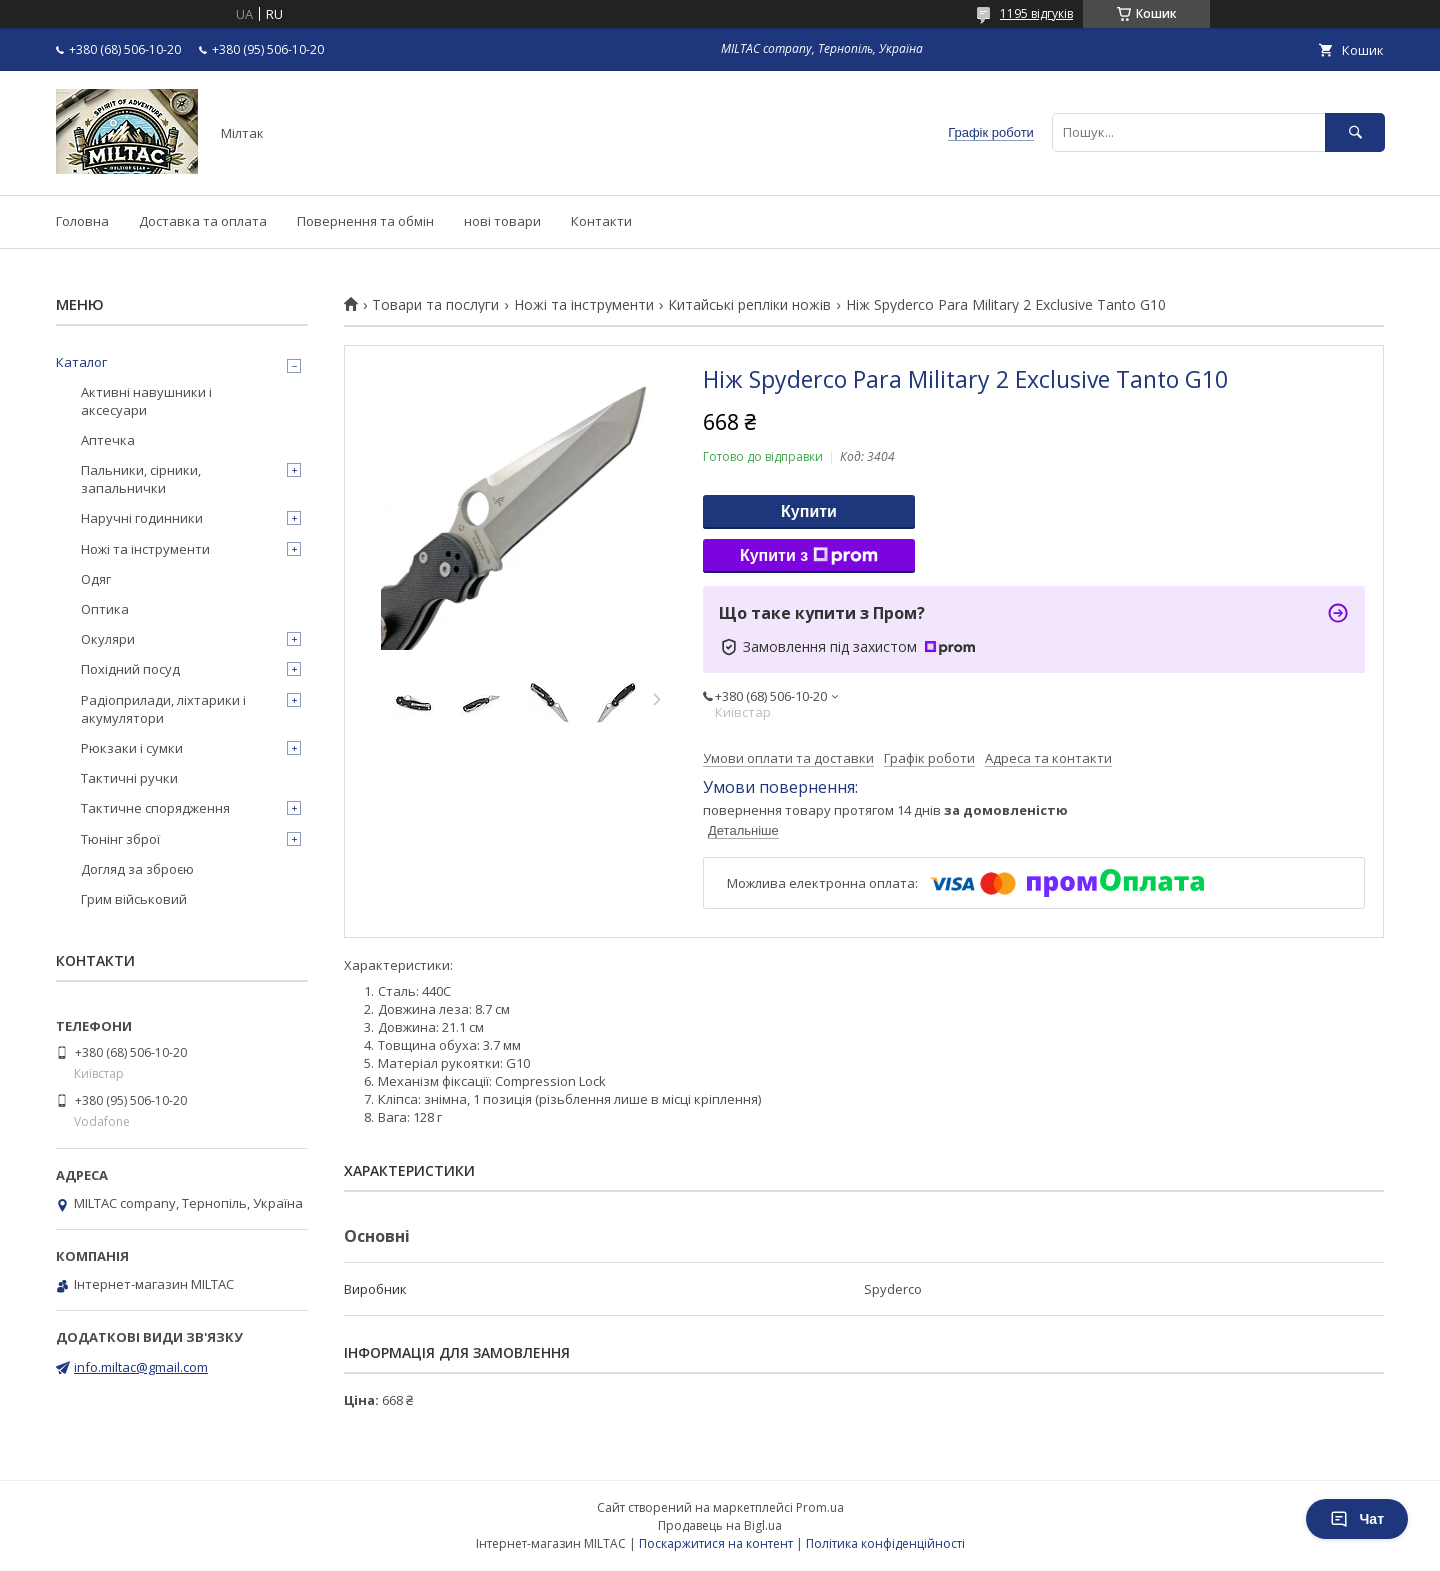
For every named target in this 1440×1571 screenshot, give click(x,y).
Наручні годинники (142, 518)
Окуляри (108, 639)
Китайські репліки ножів (749, 305)
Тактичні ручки (129, 778)
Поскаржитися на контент (716, 1543)
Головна (82, 221)
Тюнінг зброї (120, 839)
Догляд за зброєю (137, 869)
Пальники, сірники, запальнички (141, 479)
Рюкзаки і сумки (132, 748)
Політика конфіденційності (885, 1543)
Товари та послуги (435, 305)
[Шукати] (1355, 132)
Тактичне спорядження (155, 808)
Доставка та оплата (203, 221)
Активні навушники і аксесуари (146, 401)
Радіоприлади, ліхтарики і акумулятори (163, 709)
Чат (1357, 1519)
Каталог (81, 362)
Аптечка (108, 440)
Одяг (96, 579)
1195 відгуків (1036, 13)
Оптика (105, 609)
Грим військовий (134, 899)
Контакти (601, 221)
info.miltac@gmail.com (141, 1367)
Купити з (809, 556)
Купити (809, 511)
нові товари (502, 221)
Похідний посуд (130, 669)
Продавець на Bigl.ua (720, 1525)
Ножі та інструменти (584, 305)
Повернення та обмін (365, 221)
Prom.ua (820, 1507)
